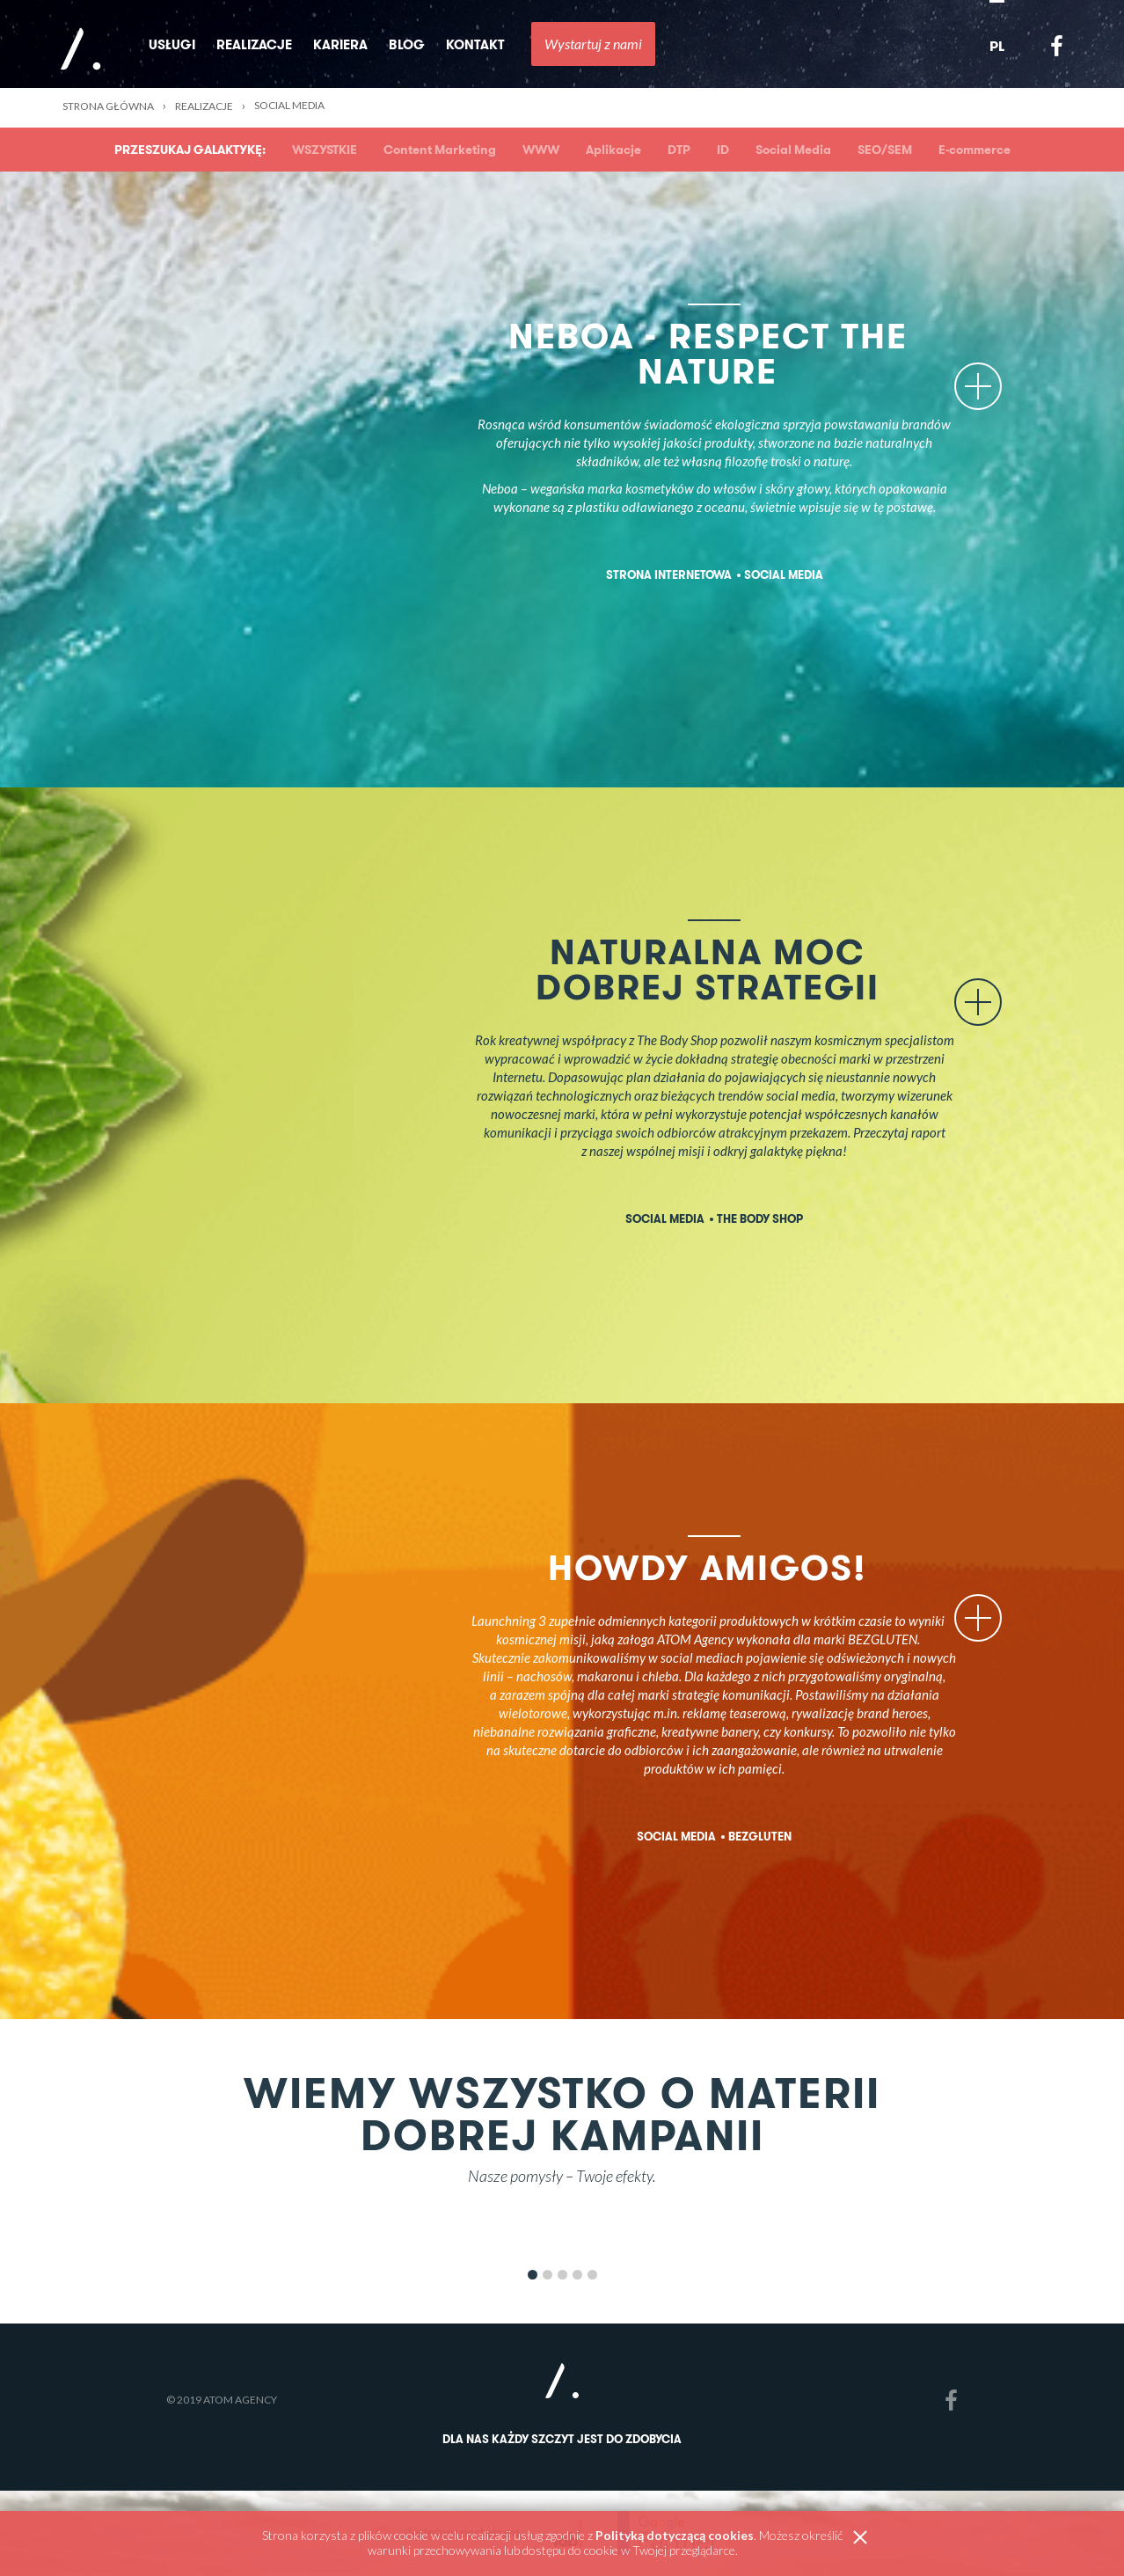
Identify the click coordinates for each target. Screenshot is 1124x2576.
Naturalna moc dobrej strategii (714, 969)
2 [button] (547, 2275)
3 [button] (562, 2275)
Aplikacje (613, 149)
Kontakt (475, 44)
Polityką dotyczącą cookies (674, 2535)
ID (723, 149)
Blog (407, 44)
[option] (562, 2235)
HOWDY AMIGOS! (754, 1567)
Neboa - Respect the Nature (733, 353)
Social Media (793, 149)
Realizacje (254, 44)
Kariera (340, 44)
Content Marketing (439, 149)
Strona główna (108, 106)
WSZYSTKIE (324, 149)
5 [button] (592, 2275)
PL (996, 46)
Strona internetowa (669, 574)
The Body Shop (760, 1218)
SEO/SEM (885, 149)
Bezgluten (760, 1836)
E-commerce (974, 149)
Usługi (172, 44)
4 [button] (577, 2275)
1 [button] (532, 2275)
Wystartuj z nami (593, 43)
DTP (679, 149)
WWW (540, 149)
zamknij (860, 2538)
